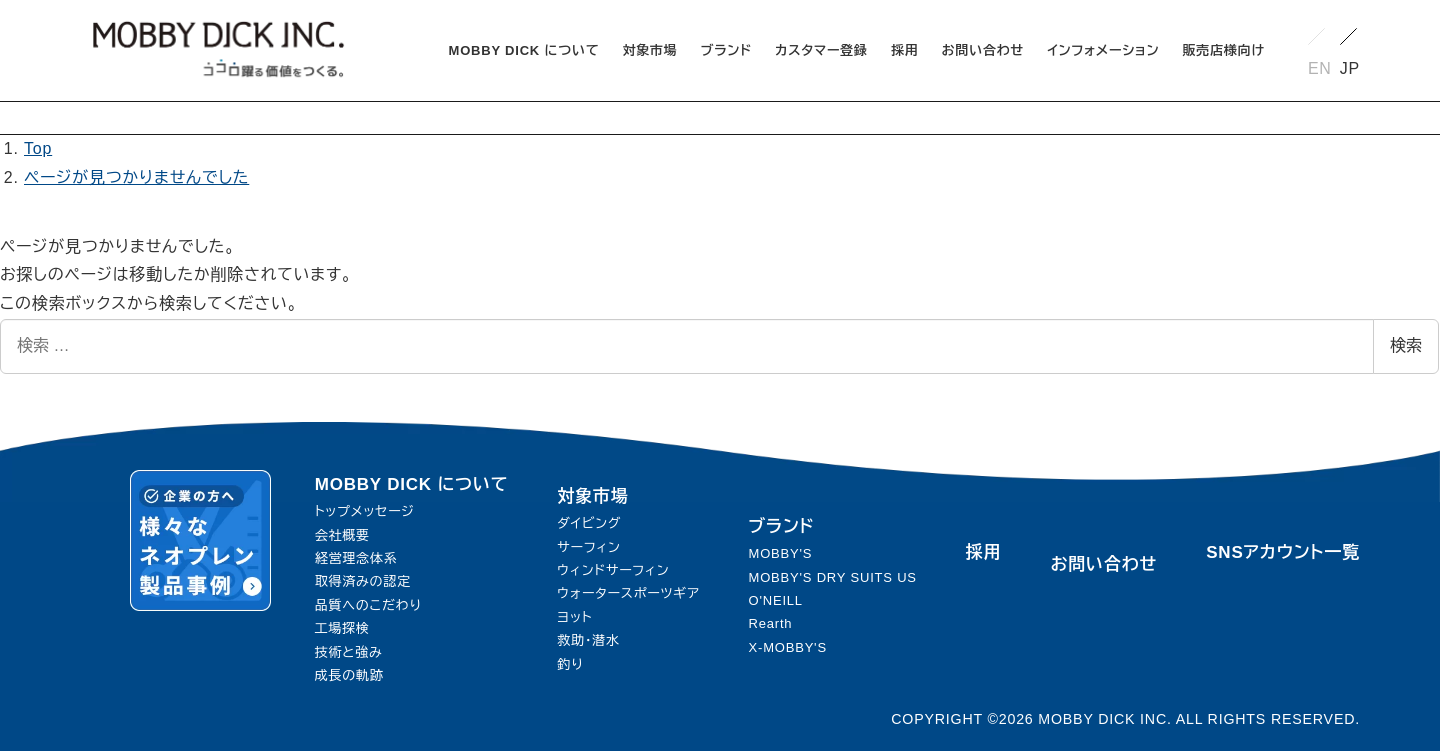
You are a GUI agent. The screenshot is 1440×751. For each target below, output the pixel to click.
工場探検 (342, 628)
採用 (984, 552)
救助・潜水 (588, 640)
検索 (1406, 345)
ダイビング (589, 523)
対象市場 (592, 496)
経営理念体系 (356, 558)
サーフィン (588, 547)
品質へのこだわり (368, 605)
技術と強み (349, 652)
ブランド (782, 526)
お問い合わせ (1104, 564)
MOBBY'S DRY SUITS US (833, 577)
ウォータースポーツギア (628, 593)
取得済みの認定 (363, 581)
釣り (570, 664)
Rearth (771, 623)
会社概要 (342, 535)
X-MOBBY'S (788, 647)
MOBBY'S (781, 553)
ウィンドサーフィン (613, 570)
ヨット (574, 617)
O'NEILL (776, 600)
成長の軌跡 (349, 675)
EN (1320, 68)
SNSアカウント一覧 (1283, 552)
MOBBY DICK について (412, 484)
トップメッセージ (365, 511)
